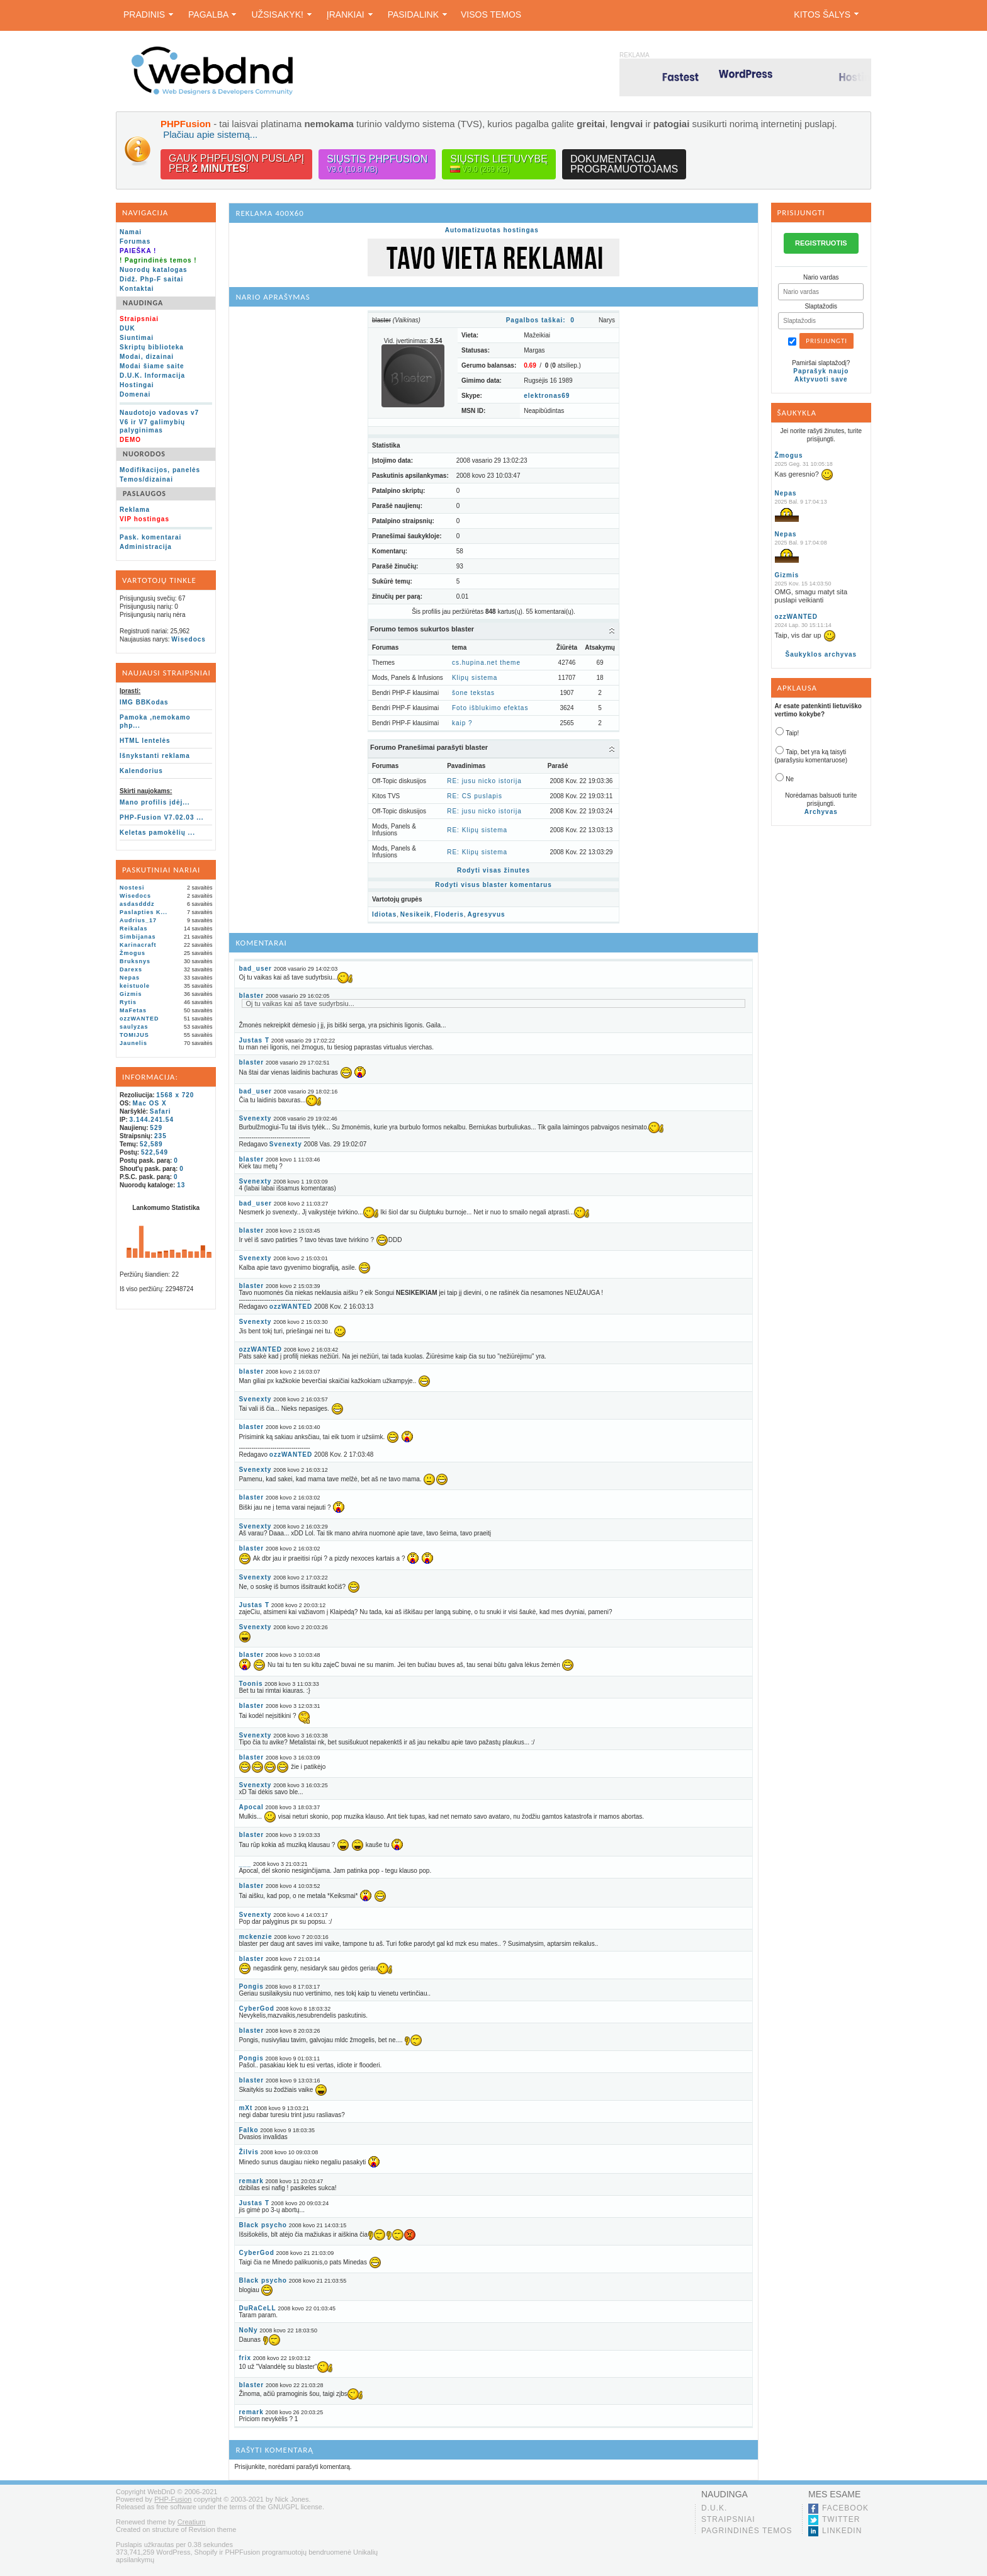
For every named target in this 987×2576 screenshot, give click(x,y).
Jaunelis (133, 1043)
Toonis (250, 1683)
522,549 (154, 1152)
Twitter (841, 2519)
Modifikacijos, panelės (160, 469)
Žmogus (132, 953)
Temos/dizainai (146, 479)
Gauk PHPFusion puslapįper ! (236, 163)
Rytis (128, 1002)
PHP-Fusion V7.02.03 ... (162, 817)
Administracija (146, 546)
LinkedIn (842, 2530)
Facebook (845, 2508)
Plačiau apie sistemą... (210, 134)
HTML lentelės (145, 740)
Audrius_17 (138, 920)
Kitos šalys (826, 14)
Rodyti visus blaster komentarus (493, 884)
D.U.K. (714, 2508)
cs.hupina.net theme (486, 662)
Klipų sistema (474, 677)
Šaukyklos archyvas (821, 654)
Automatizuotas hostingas (492, 230)
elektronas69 (547, 395)
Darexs (131, 969)
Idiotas (384, 914)
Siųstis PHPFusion (377, 164)
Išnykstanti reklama (155, 755)
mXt (245, 2107)
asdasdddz (137, 904)
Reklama (135, 509)
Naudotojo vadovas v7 (159, 412)
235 (160, 1136)
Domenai (135, 394)
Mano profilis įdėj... (155, 802)
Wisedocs (188, 639)
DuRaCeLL (257, 2308)
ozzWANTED (139, 1018)
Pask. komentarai (150, 537)
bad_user (255, 968)
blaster (251, 995)
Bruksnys (135, 961)
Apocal (251, 1807)
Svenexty (255, 1118)
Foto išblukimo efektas (490, 707)
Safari (160, 1111)
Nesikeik (415, 914)
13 (181, 1185)
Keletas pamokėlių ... (157, 832)
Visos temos (491, 14)
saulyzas (134, 1027)
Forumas (135, 241)
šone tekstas (473, 692)
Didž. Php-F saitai (151, 279)
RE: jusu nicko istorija (484, 780)
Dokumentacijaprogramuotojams (624, 164)
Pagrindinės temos (746, 2530)
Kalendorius (141, 770)
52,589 (151, 1144)
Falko (248, 2130)
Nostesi (132, 887)
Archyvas (821, 811)
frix (245, 2357)
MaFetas (133, 1010)
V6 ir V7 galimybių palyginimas (152, 426)
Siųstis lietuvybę (499, 164)
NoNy (248, 2330)
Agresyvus (486, 914)
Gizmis (131, 994)
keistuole (135, 986)
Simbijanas (138, 937)
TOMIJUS (134, 1035)
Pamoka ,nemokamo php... (155, 721)
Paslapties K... (143, 912)
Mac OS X (150, 1103)
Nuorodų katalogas (154, 269)
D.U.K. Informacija (152, 375)
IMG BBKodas (144, 702)
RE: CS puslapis (474, 796)
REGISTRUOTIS (821, 243)
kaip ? (462, 723)
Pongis (251, 1986)
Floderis (449, 914)
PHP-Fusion (172, 2499)
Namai (131, 232)
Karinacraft (138, 945)
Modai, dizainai (147, 356)
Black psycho (262, 2225)
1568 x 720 (175, 1095)
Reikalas (134, 928)
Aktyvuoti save (821, 379)
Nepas (130, 977)
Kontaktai (137, 288)
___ (245, 1863)
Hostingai (137, 384)
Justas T (254, 1040)
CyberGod (256, 2008)
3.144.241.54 (152, 1119)
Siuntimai (137, 337)
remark (251, 2181)
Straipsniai (728, 2519)
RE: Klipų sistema (477, 830)
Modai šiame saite (152, 366)
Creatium (192, 2522)
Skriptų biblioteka (152, 347)
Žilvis (249, 2152)
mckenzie (255, 1936)
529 (156, 1127)
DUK (127, 328)
